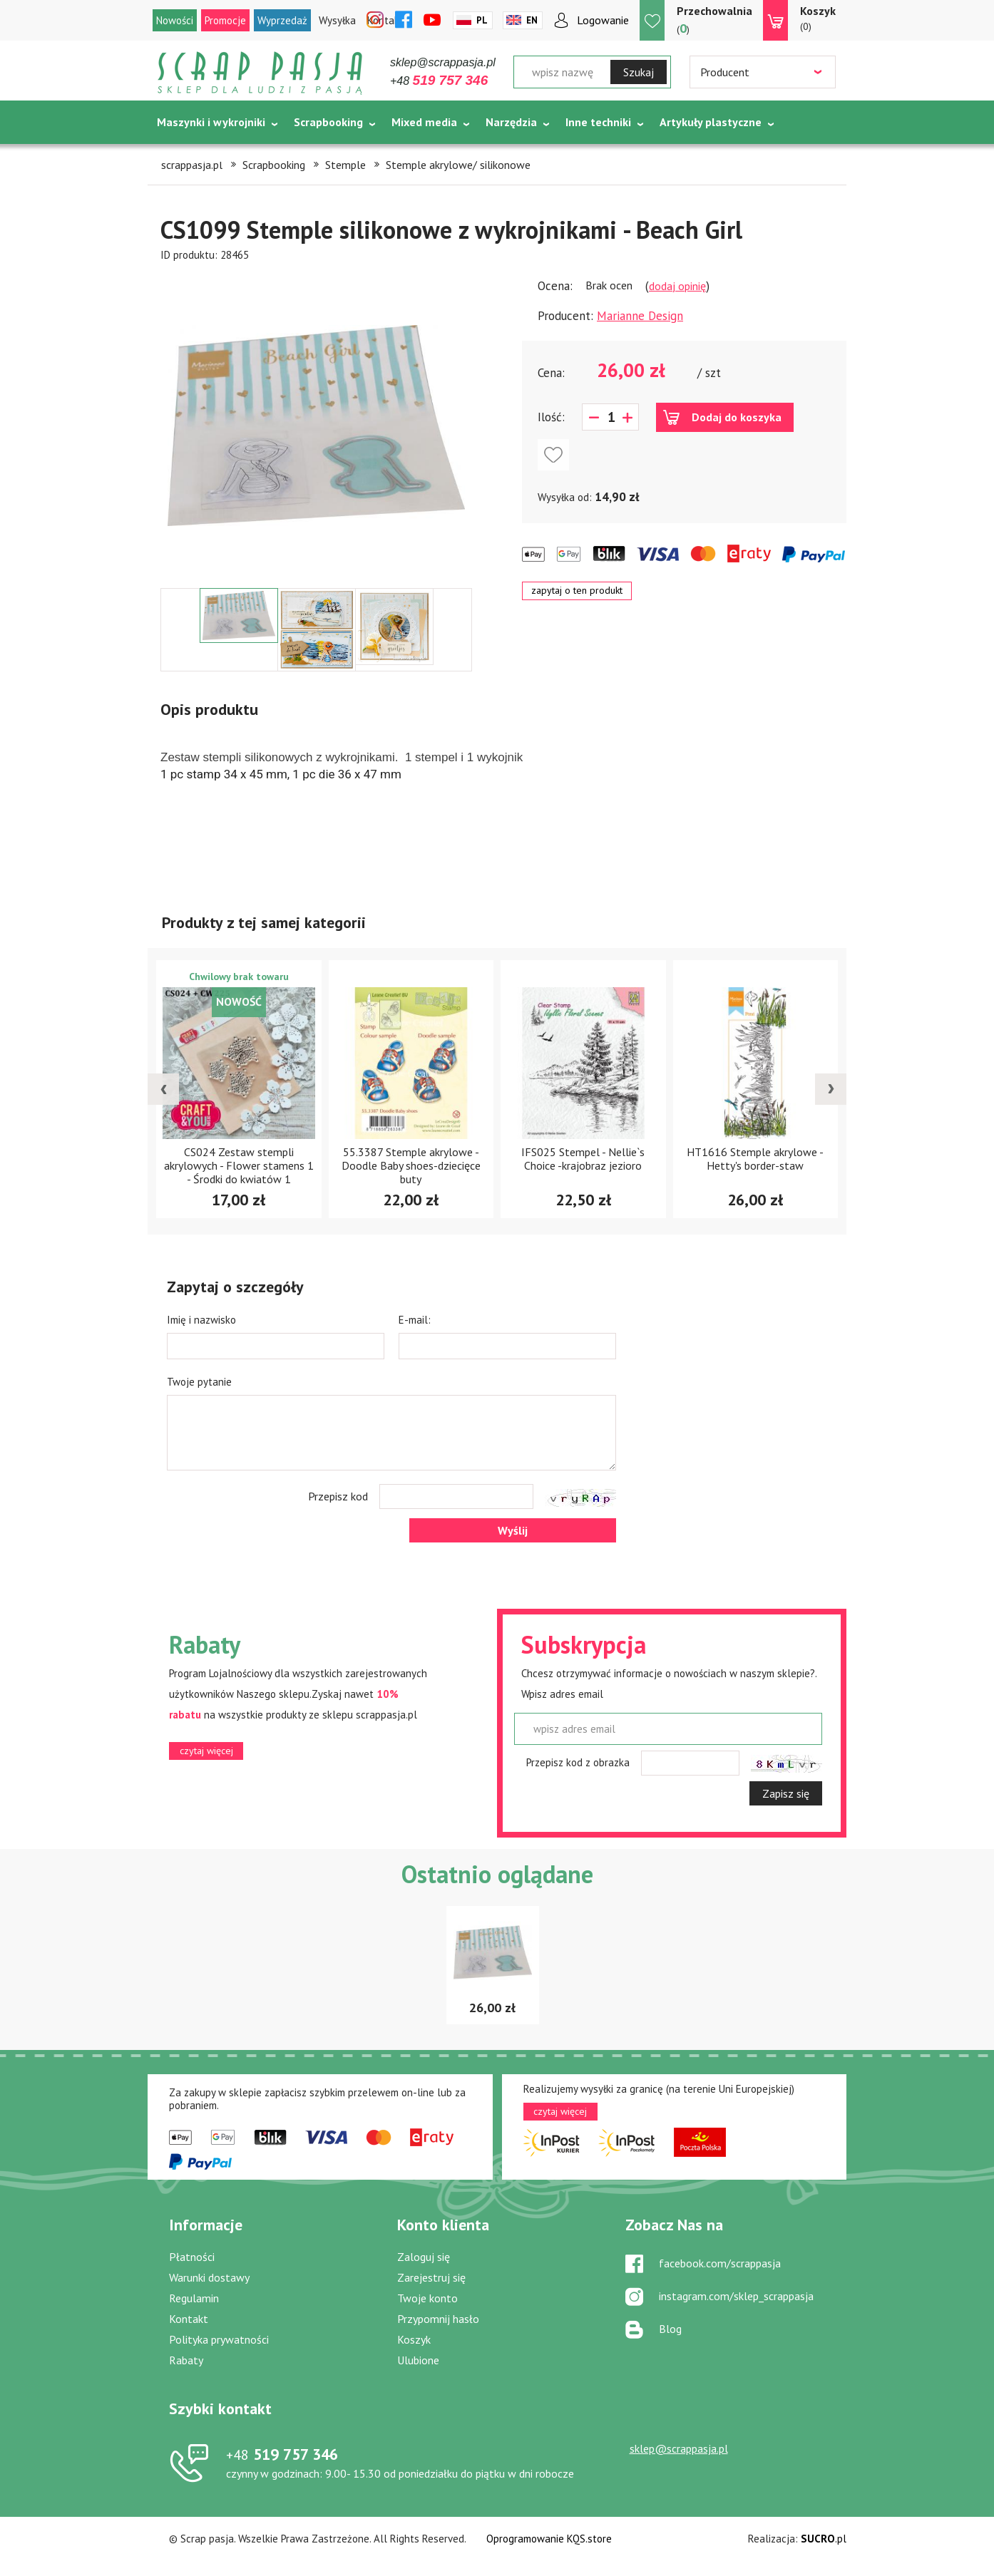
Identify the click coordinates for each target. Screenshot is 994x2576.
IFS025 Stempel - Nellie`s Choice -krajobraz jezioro (583, 1159)
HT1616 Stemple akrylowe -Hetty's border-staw (755, 1159)
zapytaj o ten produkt (576, 590)
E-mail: (415, 1319)
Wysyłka (337, 20)
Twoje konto (427, 2298)
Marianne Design (640, 316)
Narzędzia (511, 122)
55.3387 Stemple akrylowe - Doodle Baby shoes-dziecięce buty (411, 1165)
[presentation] (163, 1089)
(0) (818, 18)
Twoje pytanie (199, 1382)
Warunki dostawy (209, 2277)
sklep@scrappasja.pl (443, 62)
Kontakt (188, 2319)
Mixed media (424, 122)
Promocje (225, 20)
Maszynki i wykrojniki (211, 122)
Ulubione (418, 2360)
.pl (823, 2538)
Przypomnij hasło (438, 2319)
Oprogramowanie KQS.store (549, 2538)
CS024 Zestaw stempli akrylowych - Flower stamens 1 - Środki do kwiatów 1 (239, 1165)
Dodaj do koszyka (737, 417)
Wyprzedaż (282, 20)
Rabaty (186, 2360)
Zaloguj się (423, 2257)
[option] (316, 425)
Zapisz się (785, 1793)
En (532, 20)
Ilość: (551, 417)
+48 (439, 81)
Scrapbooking (328, 122)
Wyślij (513, 1530)
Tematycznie (191, 157)
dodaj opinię (677, 286)
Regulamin (194, 2298)
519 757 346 (282, 2454)
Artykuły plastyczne (711, 122)
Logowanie (603, 20)
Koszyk (414, 2339)
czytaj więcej (206, 1750)
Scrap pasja (260, 73)
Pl (482, 20)
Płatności (192, 2257)
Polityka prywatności (219, 2339)
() (714, 19)
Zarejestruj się (431, 2277)
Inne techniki (598, 122)
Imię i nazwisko (201, 1319)
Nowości (174, 20)
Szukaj (638, 72)
